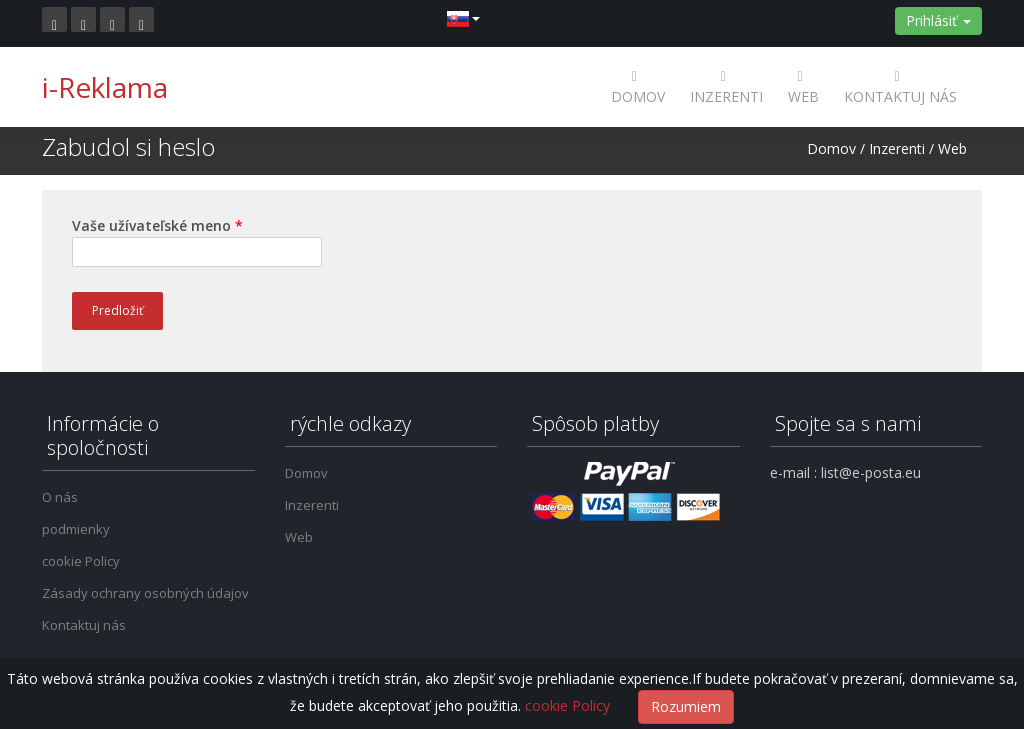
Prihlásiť (938, 20)
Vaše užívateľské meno (157, 225)
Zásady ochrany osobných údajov (145, 593)
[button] (463, 17)
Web (803, 86)
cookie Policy (81, 561)
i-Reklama (105, 87)
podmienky (76, 529)
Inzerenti (726, 86)
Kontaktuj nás (900, 86)
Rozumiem (686, 706)
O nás (60, 497)
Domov (638, 86)
